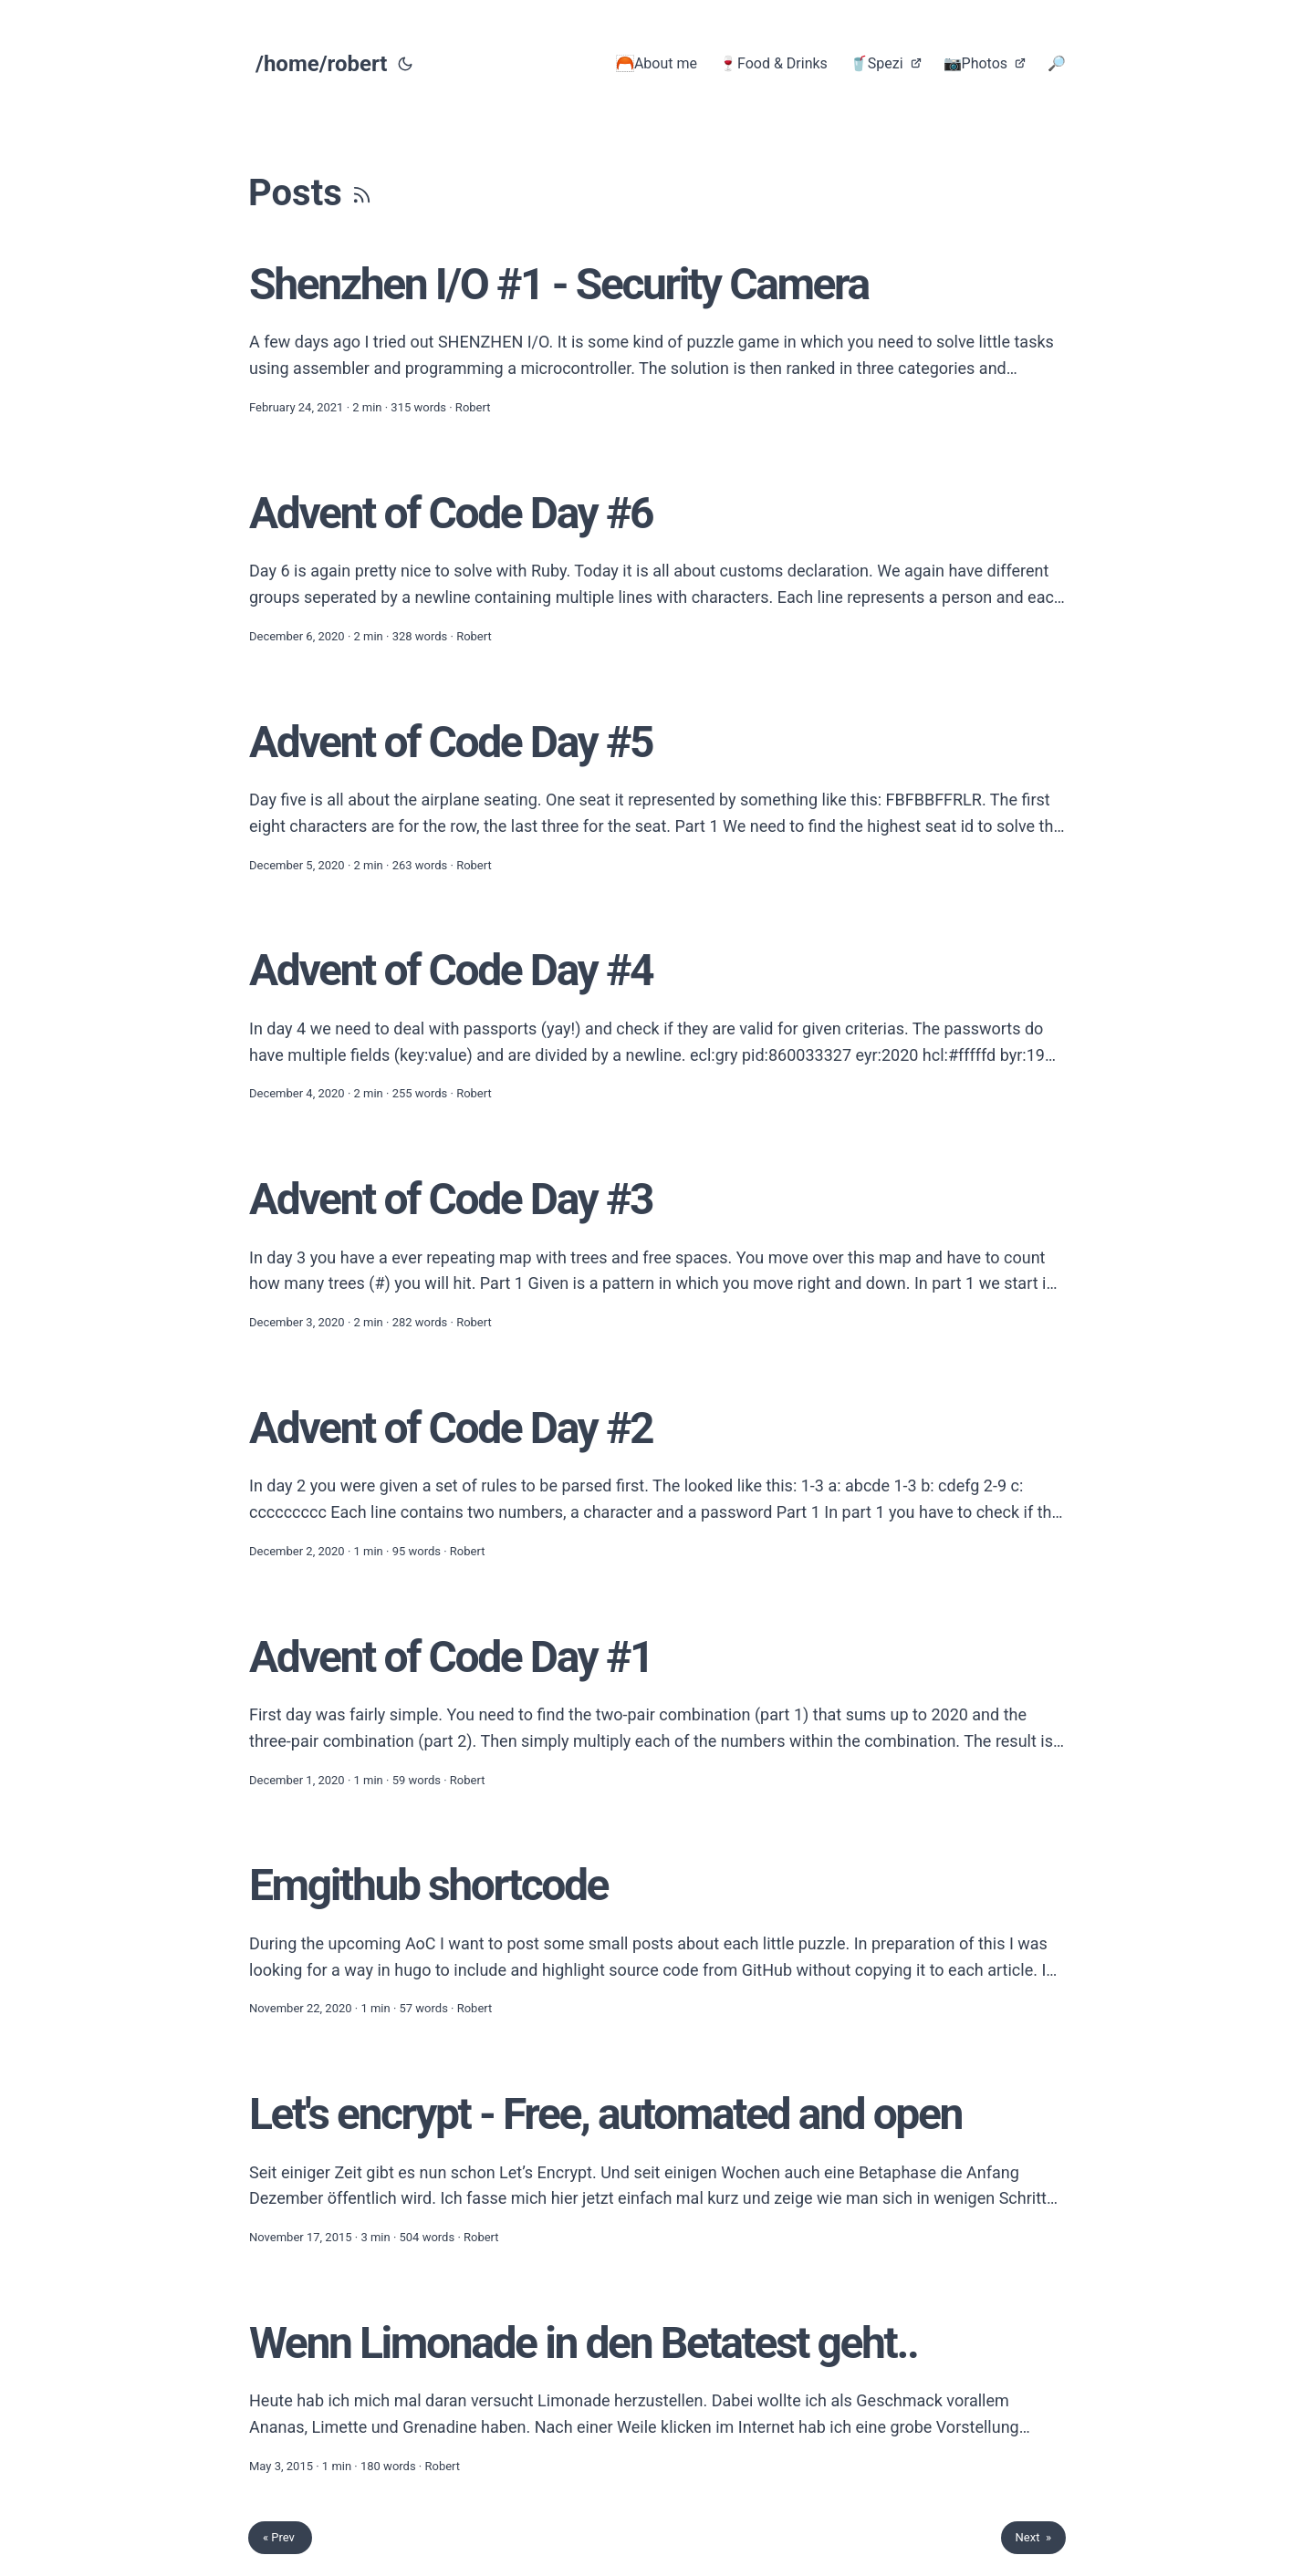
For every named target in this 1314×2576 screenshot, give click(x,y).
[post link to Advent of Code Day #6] (657, 566)
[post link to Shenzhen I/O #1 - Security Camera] (657, 337)
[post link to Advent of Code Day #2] (657, 1481)
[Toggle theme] (405, 63)
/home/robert (321, 64)
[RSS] (361, 192)
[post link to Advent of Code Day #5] (657, 795)
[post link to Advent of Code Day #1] (657, 1710)
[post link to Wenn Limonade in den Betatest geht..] (657, 2395)
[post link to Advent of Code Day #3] (657, 1252)
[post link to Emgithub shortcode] (657, 1938)
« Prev (280, 2537)
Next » (1033, 2537)
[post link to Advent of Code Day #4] (657, 1023)
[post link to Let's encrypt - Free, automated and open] (657, 2167)
